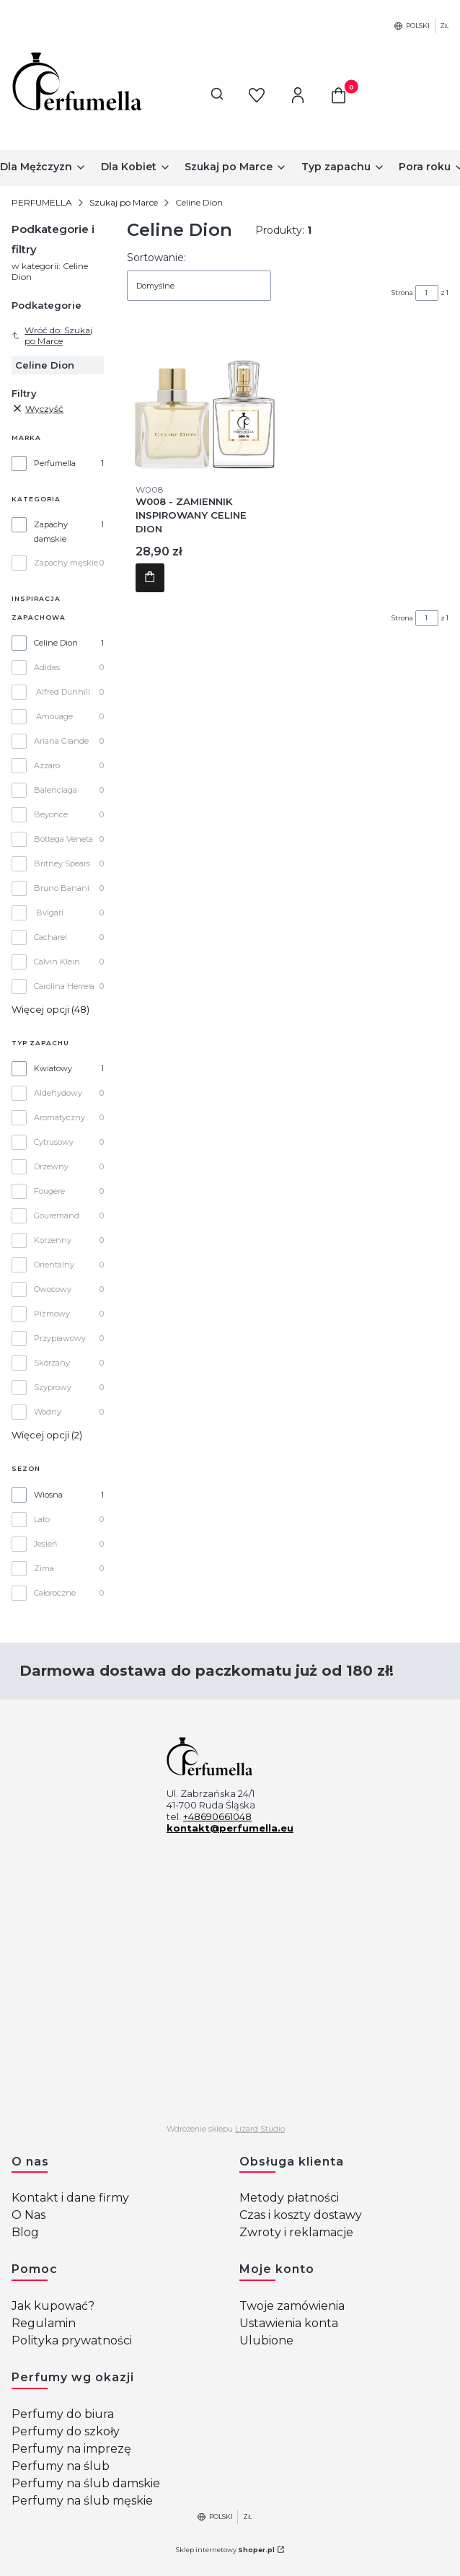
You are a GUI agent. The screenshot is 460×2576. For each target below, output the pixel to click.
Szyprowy (52, 1387)
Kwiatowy (53, 1068)
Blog (25, 2232)
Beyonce (51, 814)
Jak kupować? (53, 2306)
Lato (42, 1519)
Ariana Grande (61, 741)
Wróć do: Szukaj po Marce (52, 335)
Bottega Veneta (63, 839)
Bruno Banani (61, 888)
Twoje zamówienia (292, 2306)
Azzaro (47, 765)
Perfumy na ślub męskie (82, 2500)
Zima (44, 1568)
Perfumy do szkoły (66, 2431)
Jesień (45, 1544)
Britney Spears (62, 863)
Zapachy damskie (51, 531)
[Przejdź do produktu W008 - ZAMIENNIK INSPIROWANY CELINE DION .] (204, 397)
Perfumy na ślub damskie (86, 2483)
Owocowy (52, 1289)
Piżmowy (52, 1314)
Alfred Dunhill (63, 692)
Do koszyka (150, 577)
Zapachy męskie (66, 563)
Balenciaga (55, 790)
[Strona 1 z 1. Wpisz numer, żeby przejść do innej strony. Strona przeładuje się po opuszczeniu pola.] (426, 293)
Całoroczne (55, 1593)
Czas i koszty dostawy (300, 2215)
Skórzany (52, 1363)
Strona (402, 292)
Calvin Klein (57, 962)
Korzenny (52, 1240)
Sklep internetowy (225, 2550)
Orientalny (54, 1265)
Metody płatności (289, 2197)
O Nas (28, 2215)
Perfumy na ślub (61, 2466)
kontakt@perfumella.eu (230, 1828)
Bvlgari (50, 912)
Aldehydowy (58, 1093)
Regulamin (44, 2323)
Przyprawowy (60, 1338)
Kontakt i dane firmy (70, 2197)
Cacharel (50, 937)
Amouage (54, 716)
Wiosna (48, 1495)
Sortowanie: (156, 257)
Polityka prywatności (72, 2340)
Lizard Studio (260, 2129)
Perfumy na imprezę (71, 2449)
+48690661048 (217, 1816)
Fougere (49, 1191)
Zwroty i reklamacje (296, 2232)
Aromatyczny (59, 1117)
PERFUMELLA (42, 202)
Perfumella (55, 463)
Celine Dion (56, 643)
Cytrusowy (54, 1142)
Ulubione (266, 2340)
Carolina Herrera (64, 986)
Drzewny (51, 1166)
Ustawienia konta (288, 2323)
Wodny (47, 1412)
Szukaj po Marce (123, 202)
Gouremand (56, 1215)
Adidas (47, 667)
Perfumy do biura (63, 2414)
